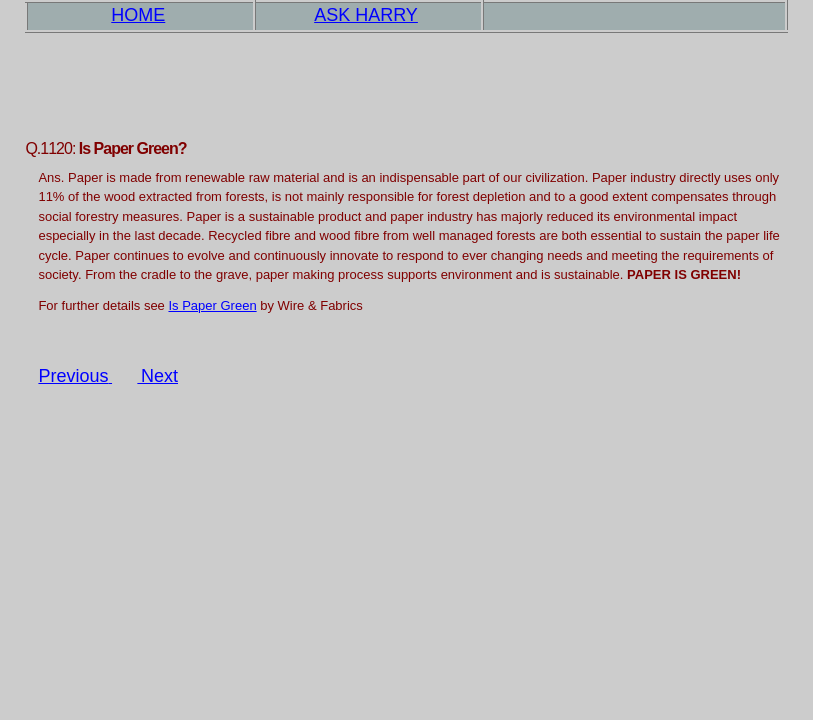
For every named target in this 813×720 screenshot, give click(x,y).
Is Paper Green (212, 305)
